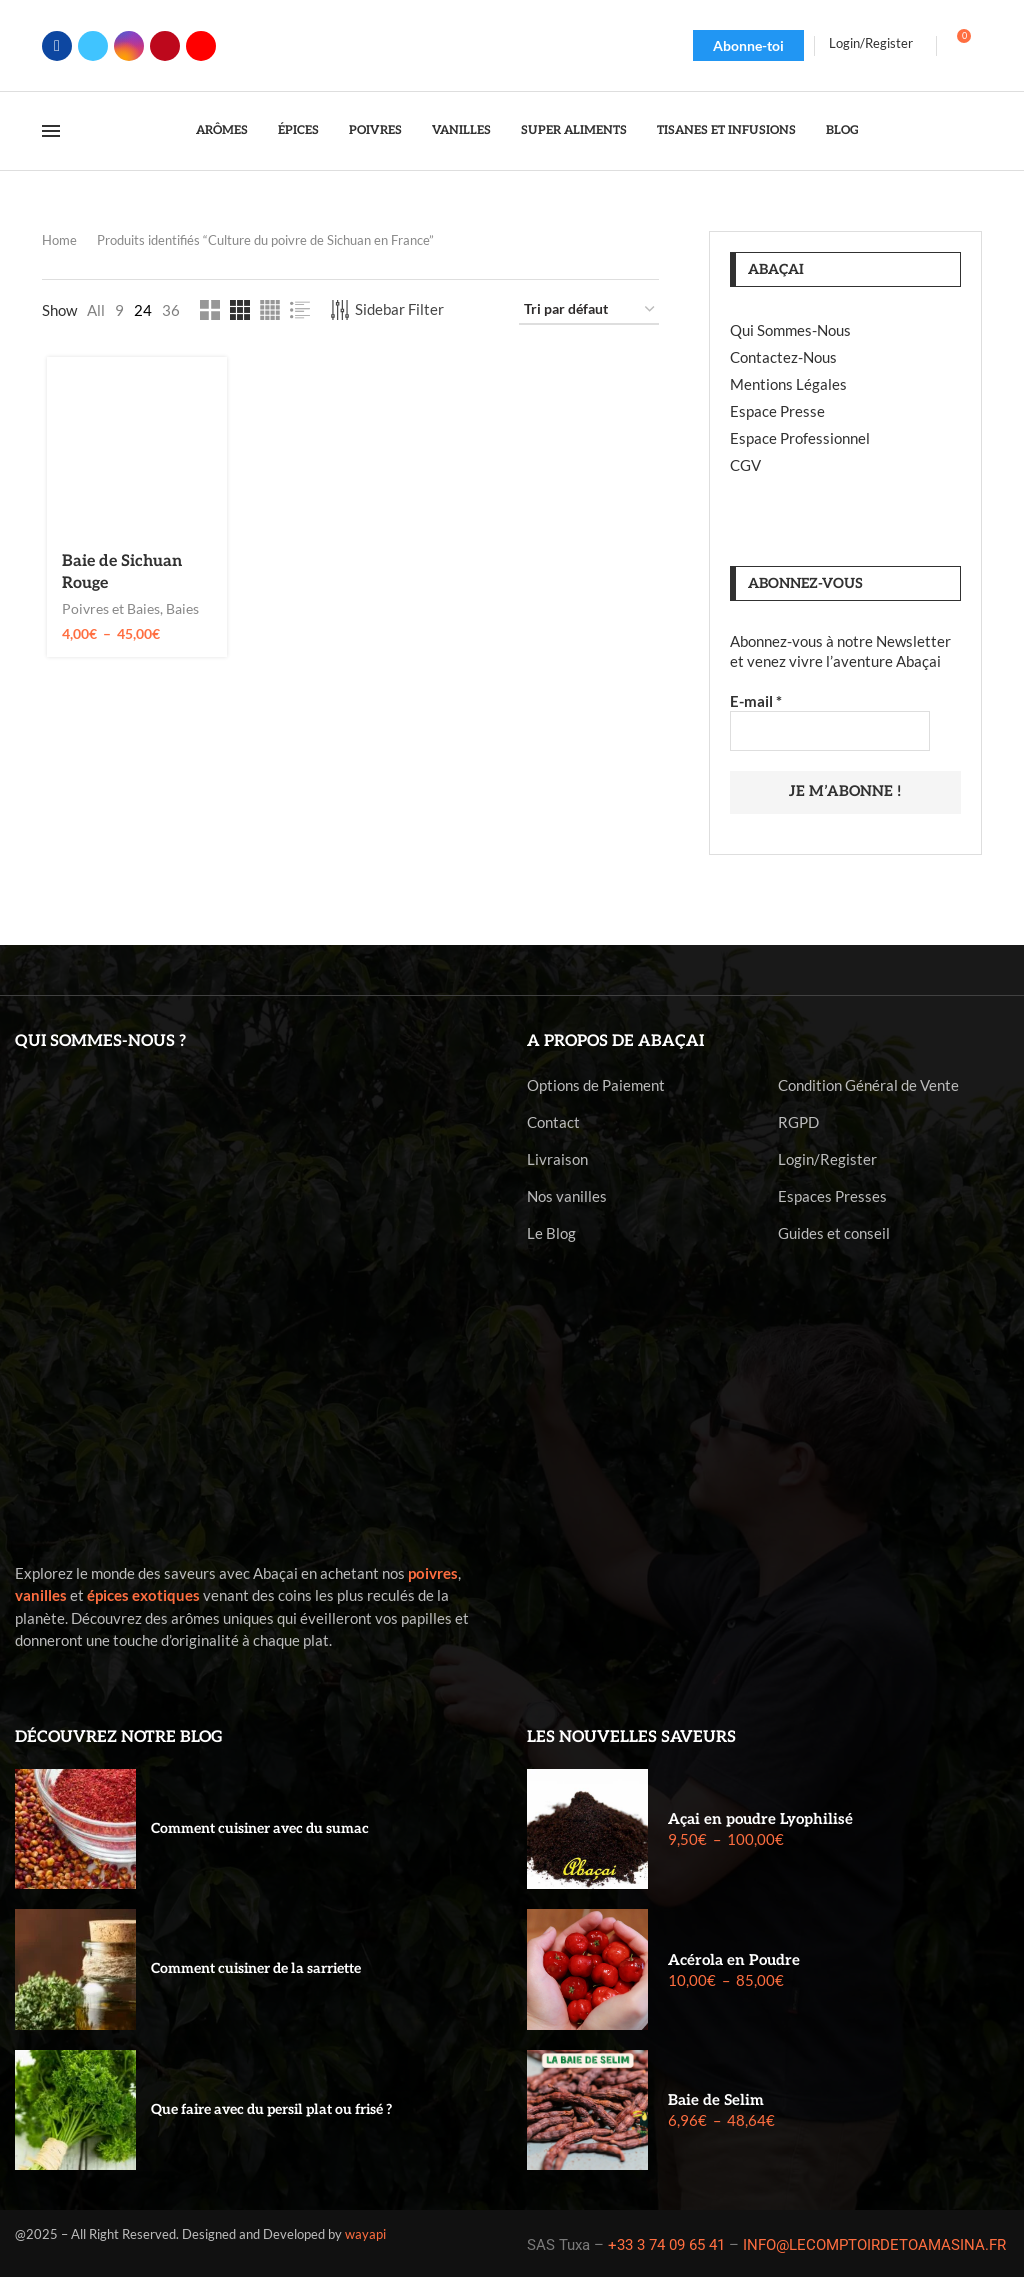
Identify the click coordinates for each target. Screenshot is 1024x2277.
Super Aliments (574, 130)
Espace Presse (777, 411)
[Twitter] (93, 46)
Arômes (222, 130)
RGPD (798, 1120)
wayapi (365, 2232)
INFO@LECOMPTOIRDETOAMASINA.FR (874, 2243)
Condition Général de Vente (868, 1083)
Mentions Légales (788, 384)
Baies (179, 610)
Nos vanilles (567, 1194)
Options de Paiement (596, 1083)
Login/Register (827, 1157)
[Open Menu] (51, 131)
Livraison (557, 1157)
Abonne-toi (748, 45)
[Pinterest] (165, 46)
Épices (298, 130)
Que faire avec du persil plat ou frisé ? (271, 2107)
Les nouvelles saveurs (631, 1735)
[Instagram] (129, 46)
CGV (745, 465)
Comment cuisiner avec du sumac (260, 1826)
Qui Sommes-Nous (790, 330)
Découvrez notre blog (119, 1735)
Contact (553, 1120)
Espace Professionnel (800, 438)
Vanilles (461, 130)
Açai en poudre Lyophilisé (760, 1817)
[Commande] (589, 310)
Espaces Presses (832, 1194)
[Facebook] (57, 46)
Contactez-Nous (783, 357)
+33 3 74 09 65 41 (666, 2243)
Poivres (375, 130)
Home (59, 240)
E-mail (756, 701)
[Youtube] (201, 46)
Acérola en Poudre (734, 1958)
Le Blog (551, 1231)
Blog (842, 130)
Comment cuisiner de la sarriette (256, 1967)
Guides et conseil (834, 1231)
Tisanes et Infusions (726, 130)
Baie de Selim (716, 2098)
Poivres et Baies (108, 610)
